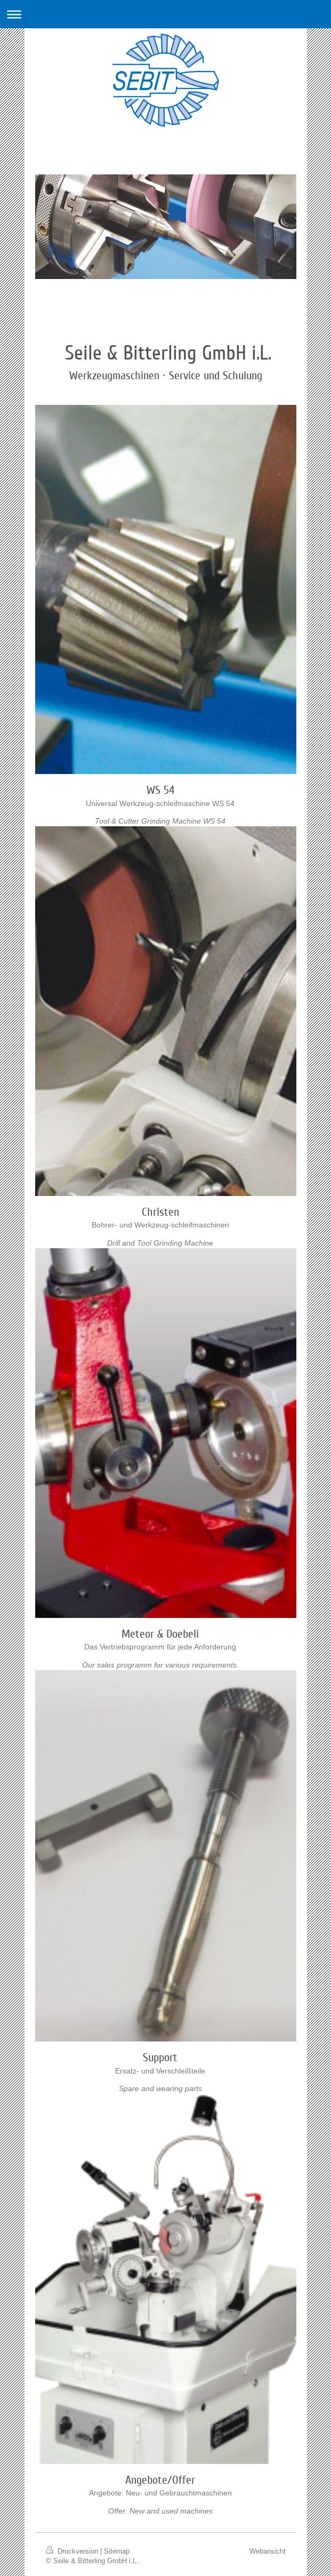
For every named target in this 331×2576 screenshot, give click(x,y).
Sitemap (117, 2551)
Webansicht (267, 2551)
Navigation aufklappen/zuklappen (165, 14)
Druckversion (73, 2551)
